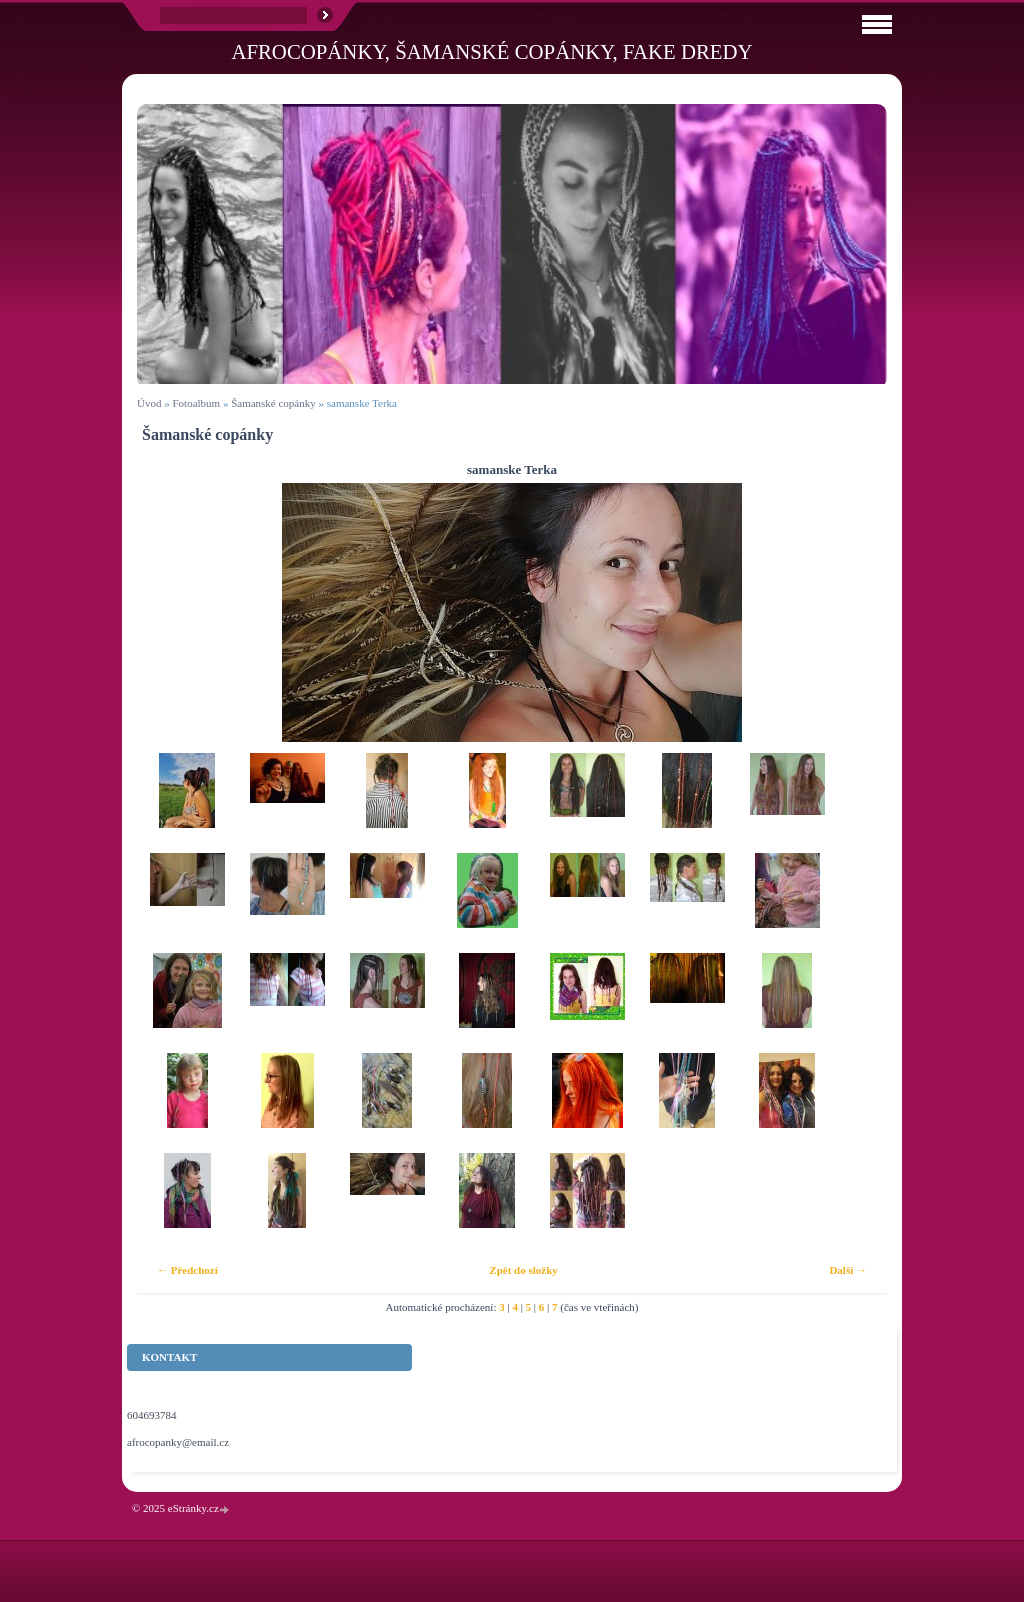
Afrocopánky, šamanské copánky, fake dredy (491, 51)
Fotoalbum (196, 403)
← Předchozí (187, 1270)
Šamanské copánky (273, 403)
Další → (848, 1270)
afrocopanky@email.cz (178, 1442)
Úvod (149, 403)
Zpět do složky (523, 1270)
